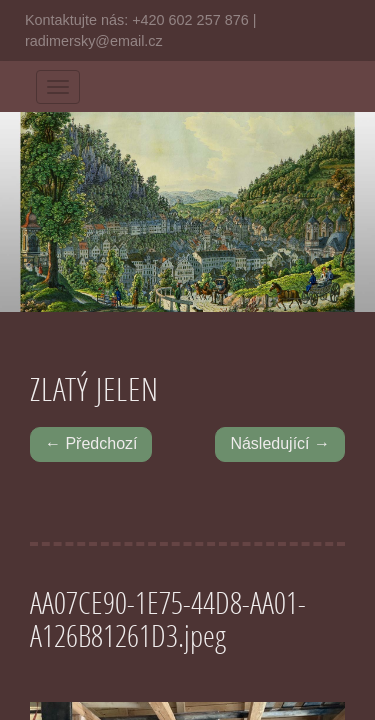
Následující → (280, 443)
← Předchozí (91, 443)
